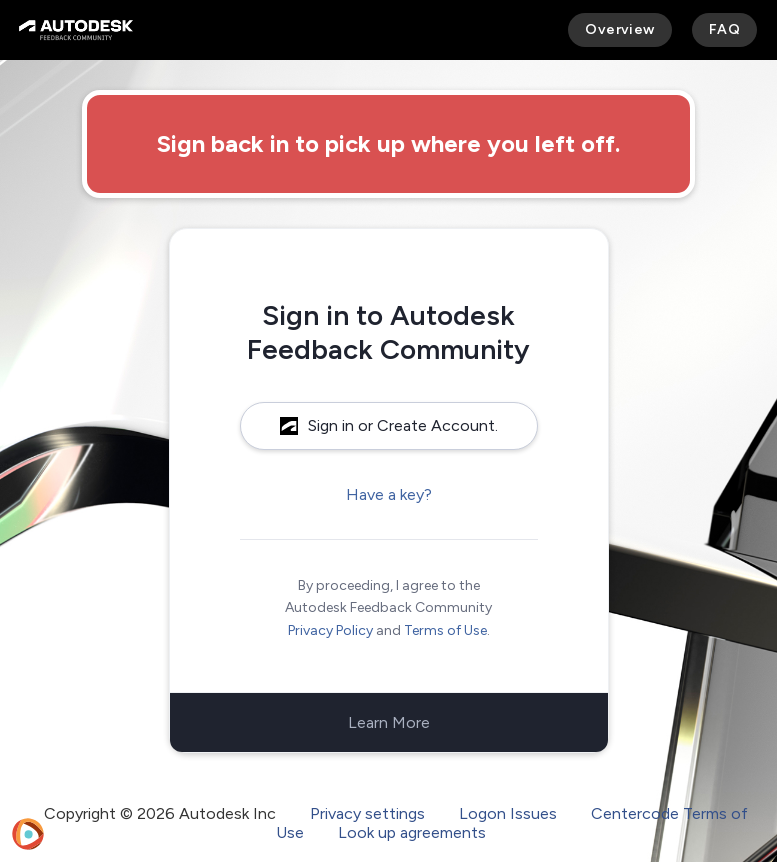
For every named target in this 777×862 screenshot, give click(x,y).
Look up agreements (412, 832)
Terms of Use (445, 630)
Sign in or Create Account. (389, 425)
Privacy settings (367, 813)
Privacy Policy (330, 630)
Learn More (389, 722)
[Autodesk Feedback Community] (76, 30)
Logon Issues (508, 813)
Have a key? (389, 494)
